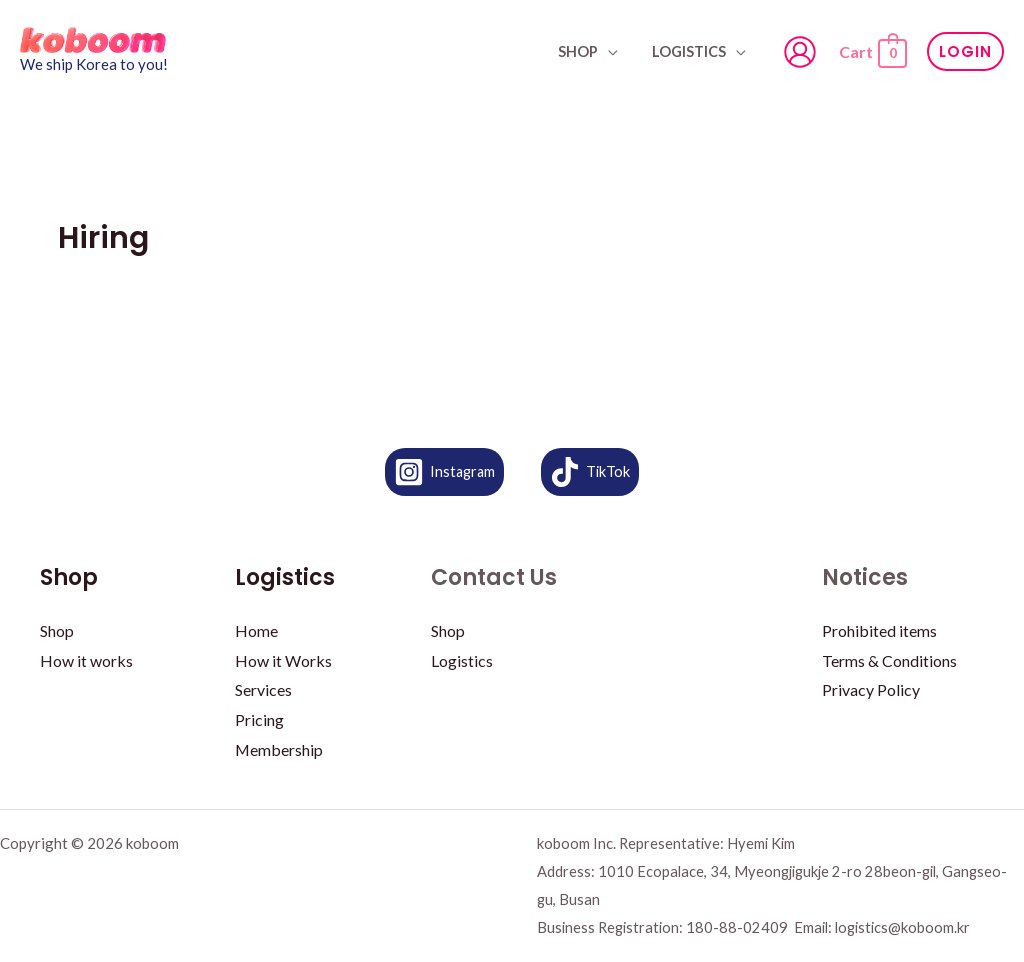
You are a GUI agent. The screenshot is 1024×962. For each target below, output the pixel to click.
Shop (57, 630)
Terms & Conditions (889, 660)
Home (256, 630)
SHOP (586, 51)
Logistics (692, 51)
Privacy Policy (871, 689)
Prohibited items (879, 630)
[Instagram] (444, 472)
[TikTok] (591, 472)
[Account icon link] (800, 52)
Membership (279, 749)
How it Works (283, 660)
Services (263, 689)
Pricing (259, 719)
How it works (86, 660)
